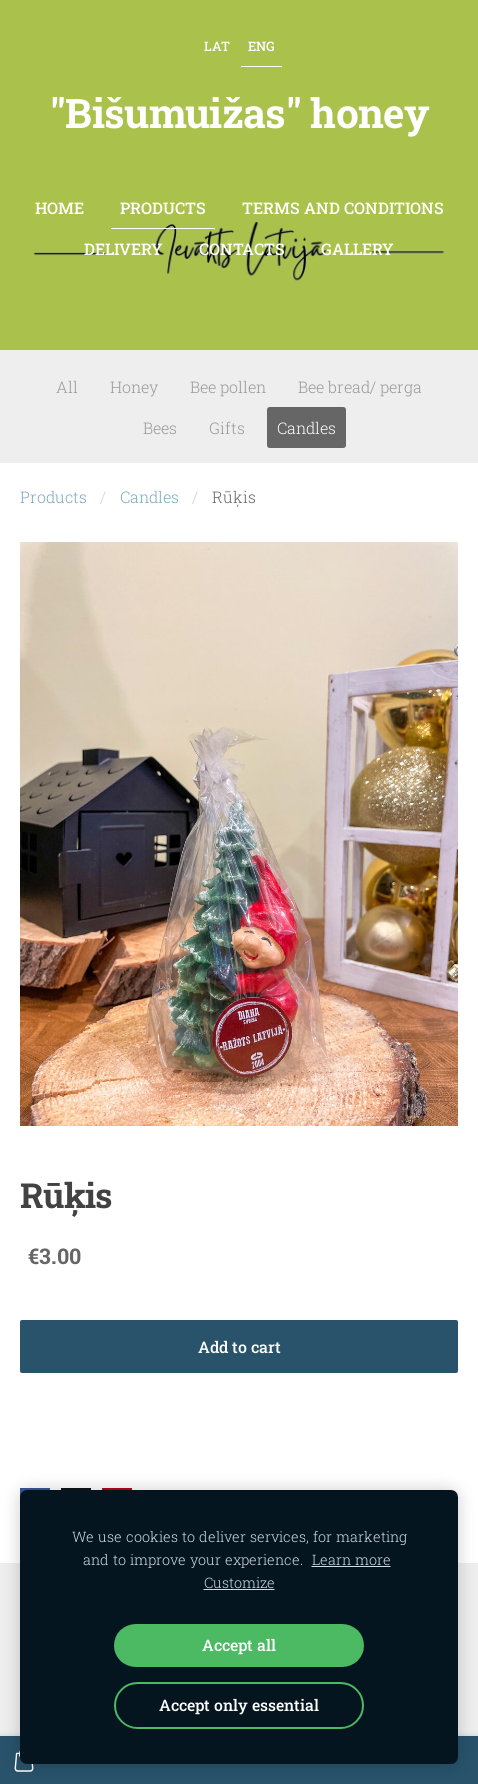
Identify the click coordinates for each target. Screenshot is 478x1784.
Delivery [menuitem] (123, 248)
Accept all (239, 1644)
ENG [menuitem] (261, 46)
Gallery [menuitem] (357, 248)
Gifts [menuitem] (227, 427)
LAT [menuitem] (217, 46)
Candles (149, 496)
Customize (239, 1582)
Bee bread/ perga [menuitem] (360, 386)
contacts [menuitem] (242, 248)
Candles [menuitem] (306, 427)
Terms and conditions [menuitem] (343, 207)
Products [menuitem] (163, 207)
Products (53, 496)
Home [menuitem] (59, 207)
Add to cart (239, 1346)
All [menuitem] (67, 386)
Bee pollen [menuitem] (228, 386)
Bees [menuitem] (160, 427)
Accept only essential (239, 1704)
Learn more (351, 1559)
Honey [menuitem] (134, 386)
